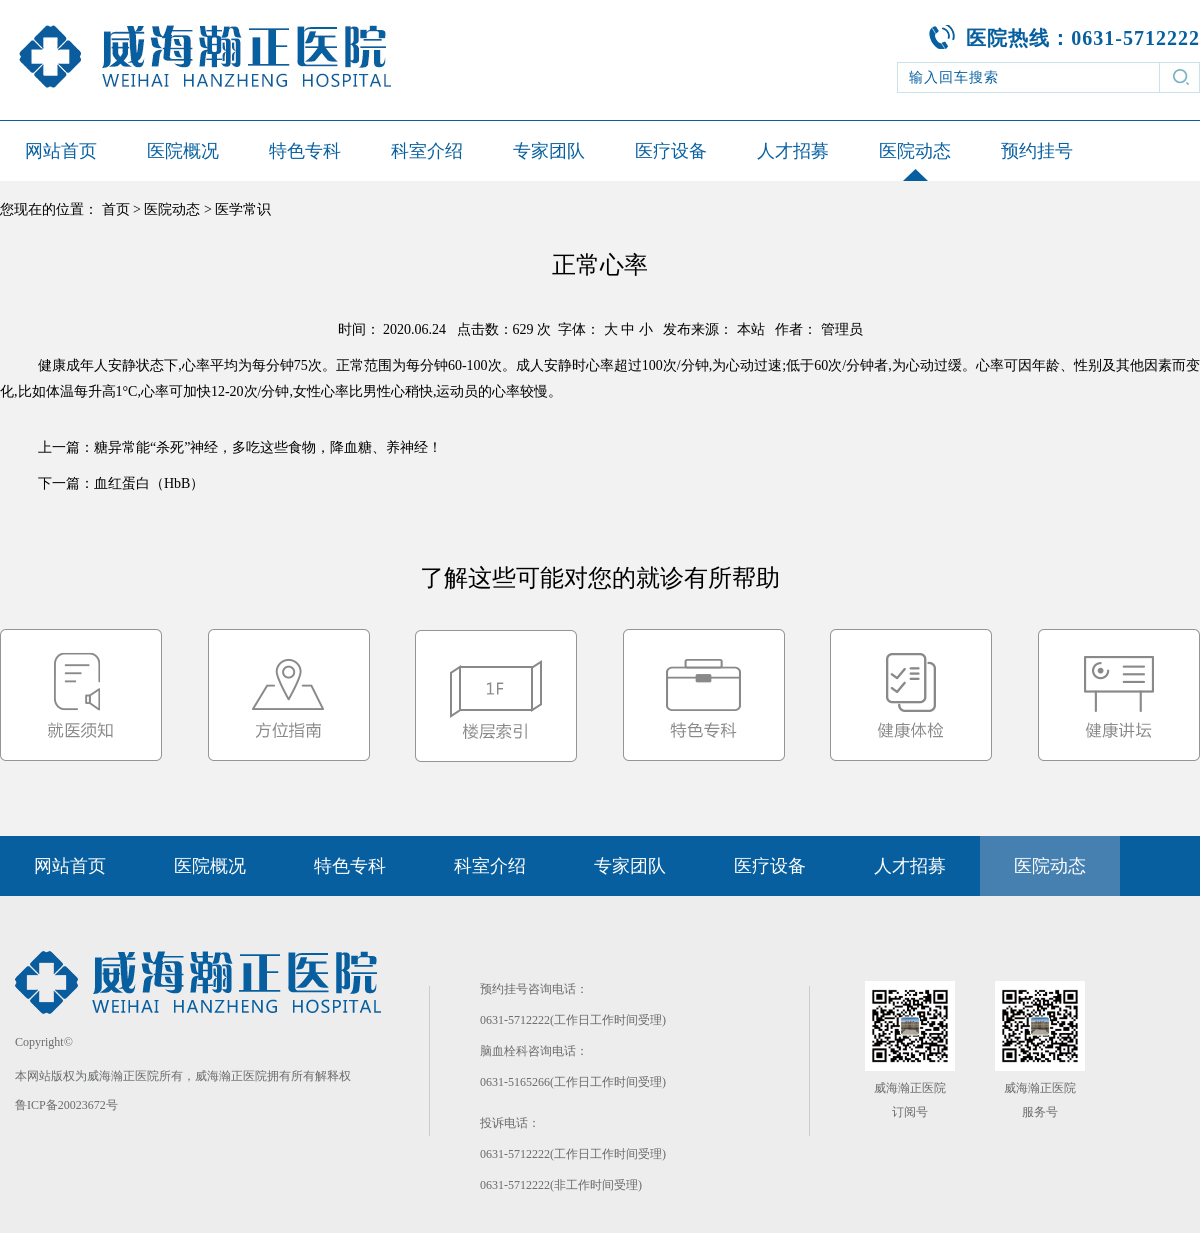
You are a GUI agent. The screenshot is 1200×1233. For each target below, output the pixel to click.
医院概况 (183, 151)
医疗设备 (671, 151)
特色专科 (305, 151)
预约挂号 (1037, 151)
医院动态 (915, 151)
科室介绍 (427, 151)
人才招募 (793, 151)
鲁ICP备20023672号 (66, 1105)
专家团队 (549, 151)
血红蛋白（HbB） (149, 483)
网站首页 (61, 151)
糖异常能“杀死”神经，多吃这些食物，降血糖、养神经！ (268, 447)
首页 (116, 209)
